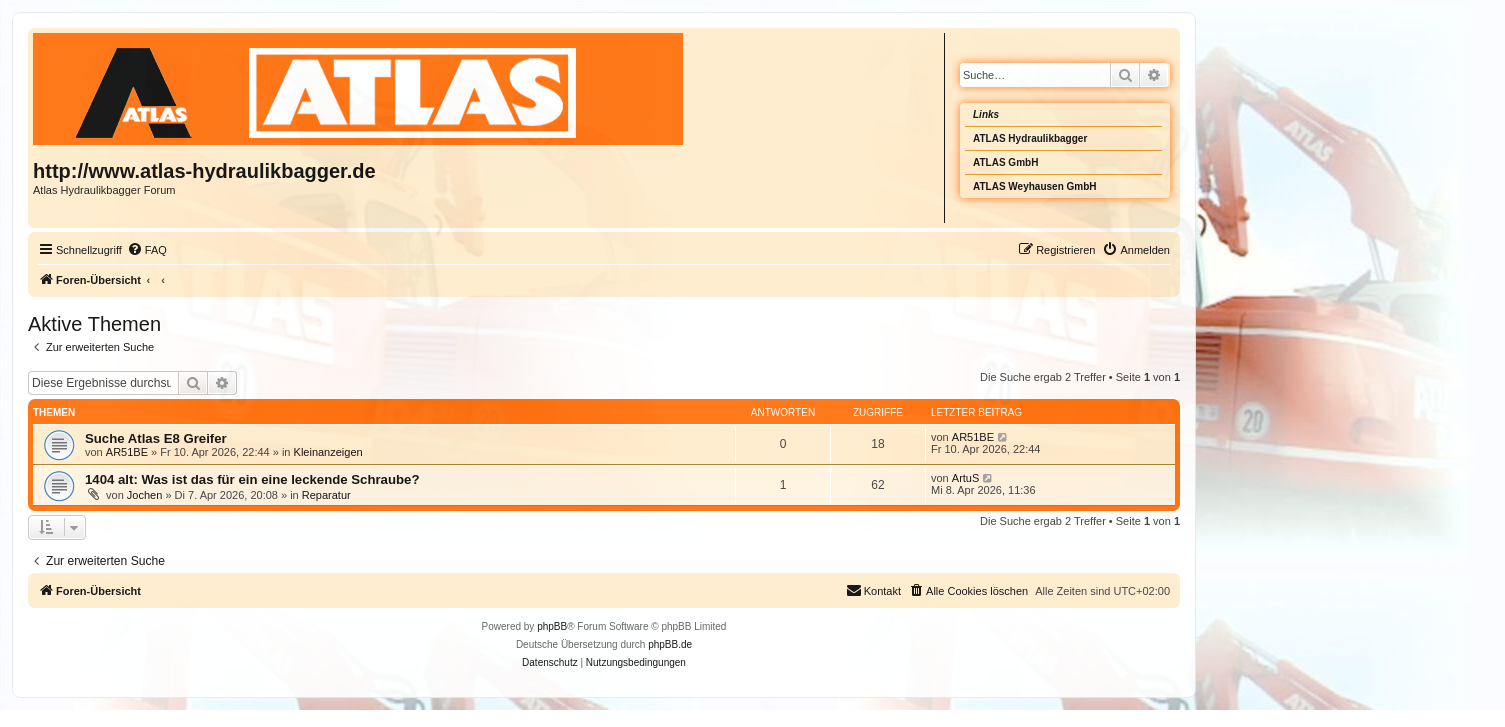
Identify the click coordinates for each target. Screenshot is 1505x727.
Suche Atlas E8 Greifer (156, 438)
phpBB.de (670, 644)
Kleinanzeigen (328, 452)
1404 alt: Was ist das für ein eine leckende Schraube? (252, 479)
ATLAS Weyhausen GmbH (1035, 186)
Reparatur (326, 495)
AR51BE (127, 452)
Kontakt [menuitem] (873, 590)
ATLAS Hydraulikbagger (1030, 138)
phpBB (552, 626)
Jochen (144, 495)
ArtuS (966, 478)
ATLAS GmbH (1005, 162)
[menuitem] (147, 250)
